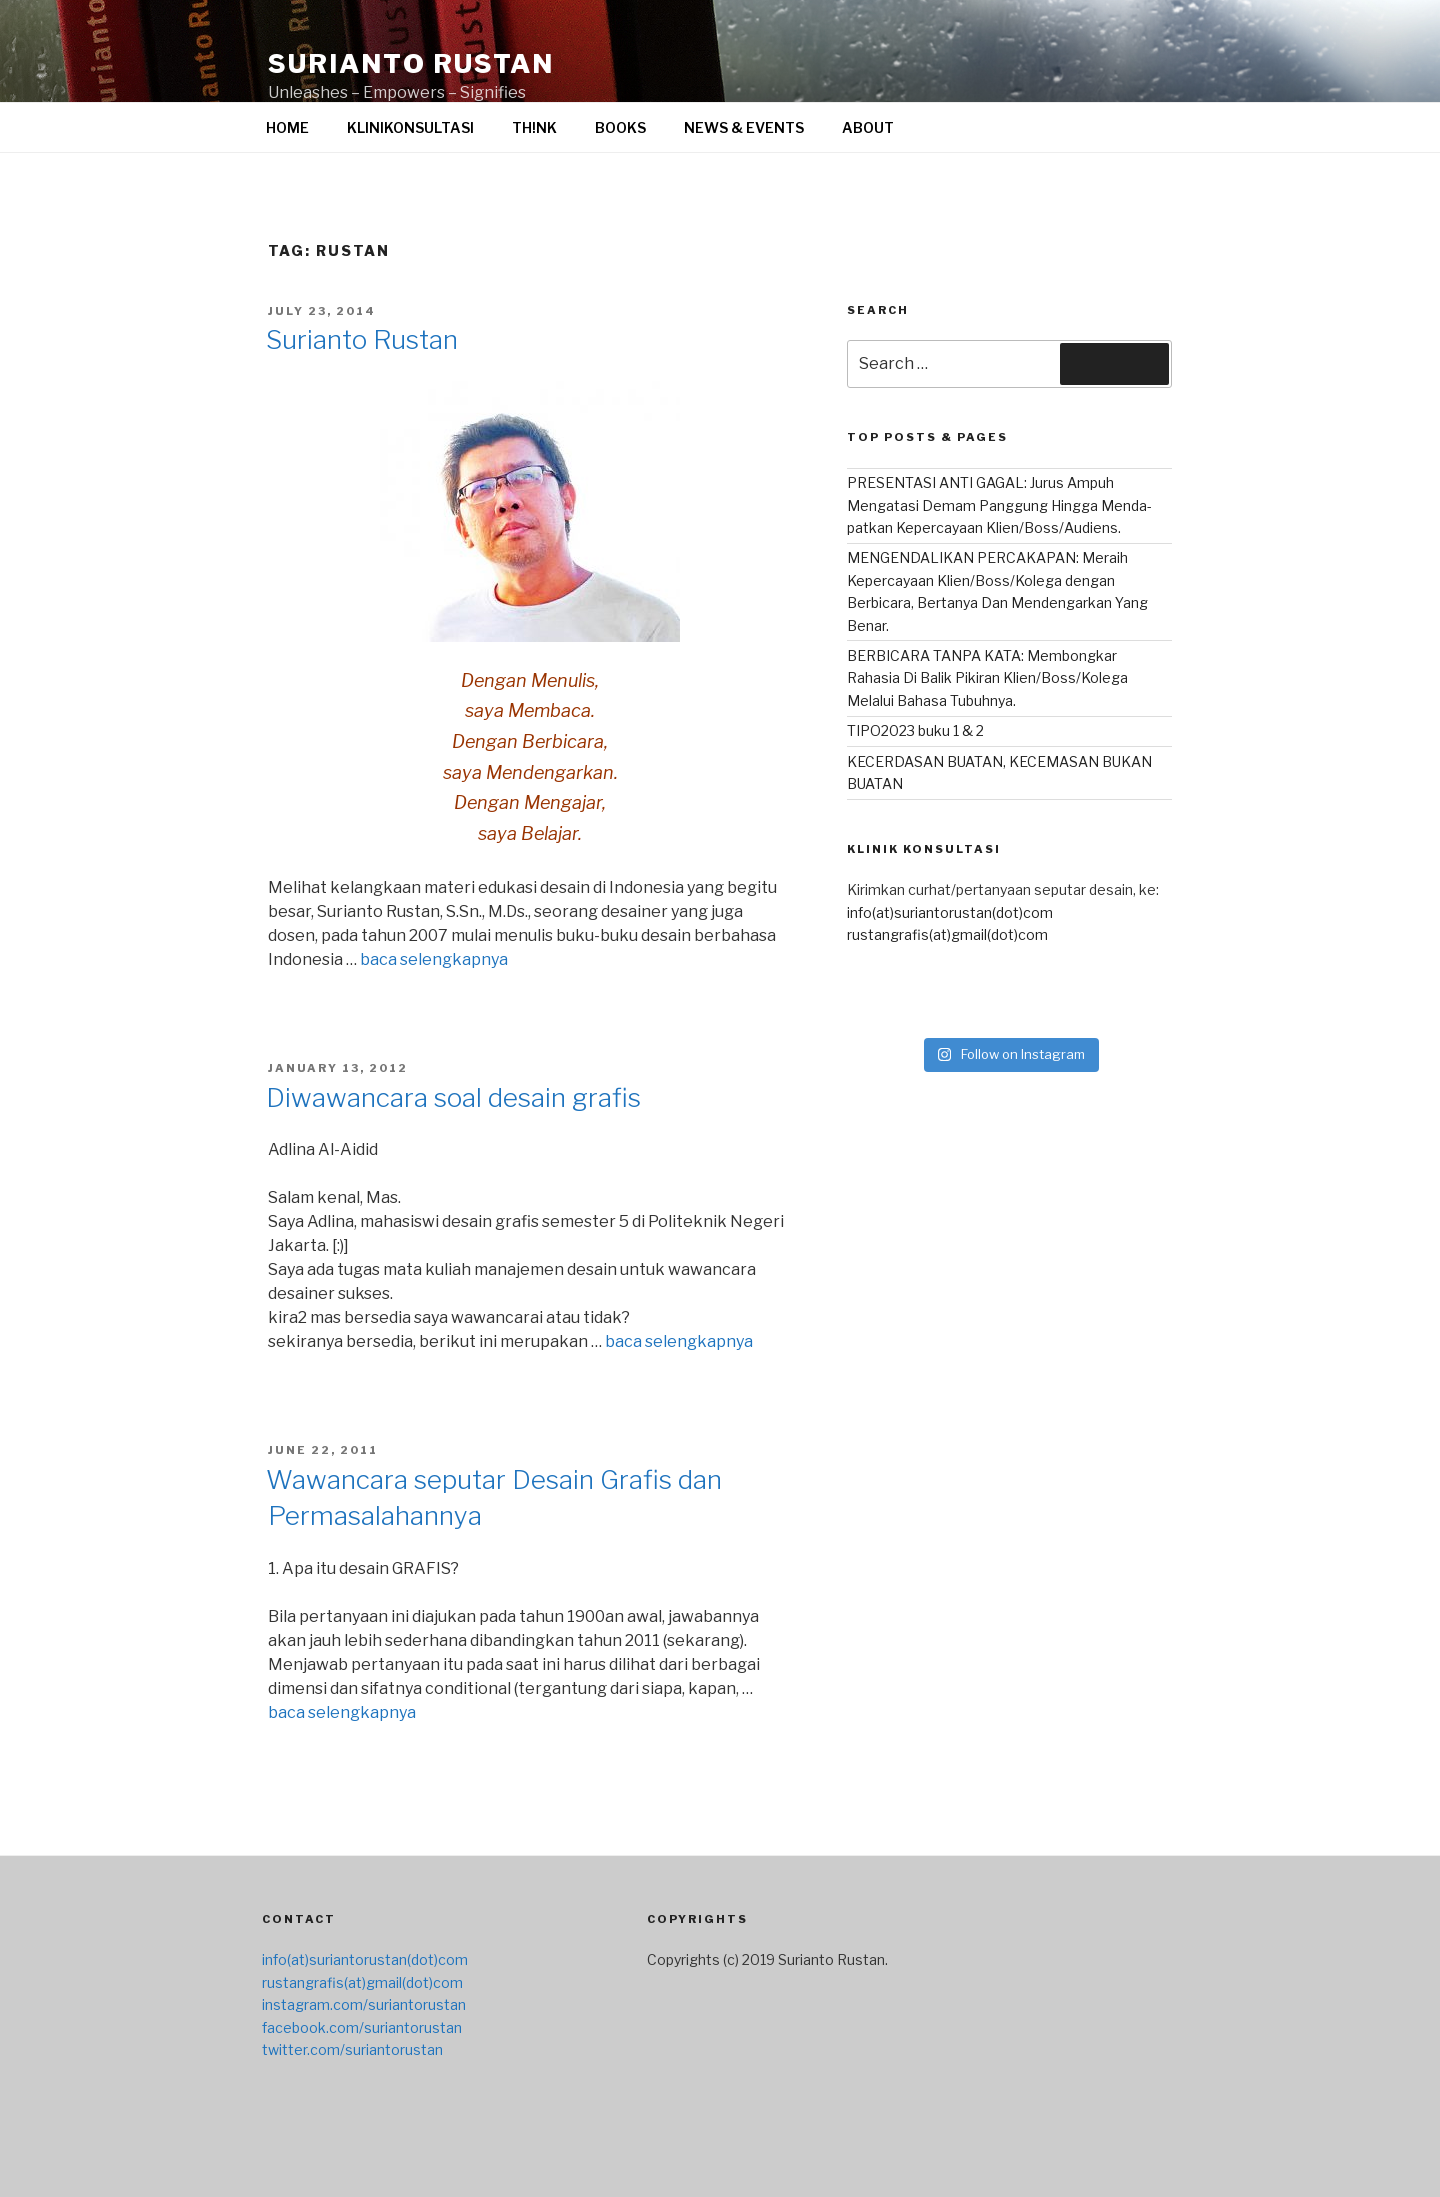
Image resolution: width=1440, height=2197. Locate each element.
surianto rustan (411, 63)
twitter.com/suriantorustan (352, 2049)
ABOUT (868, 127)
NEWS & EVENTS (744, 127)
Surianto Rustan (362, 339)
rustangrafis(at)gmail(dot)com (947, 934)
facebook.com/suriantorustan (362, 2027)
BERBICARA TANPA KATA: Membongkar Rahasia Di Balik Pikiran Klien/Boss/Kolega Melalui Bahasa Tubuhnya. (987, 678)
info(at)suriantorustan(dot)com (950, 912)
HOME (287, 127)
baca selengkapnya (434, 959)
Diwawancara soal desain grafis (453, 1097)
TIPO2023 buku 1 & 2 (915, 730)
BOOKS (620, 127)
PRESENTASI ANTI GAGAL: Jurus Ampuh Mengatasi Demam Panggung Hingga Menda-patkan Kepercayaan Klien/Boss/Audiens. (999, 505)
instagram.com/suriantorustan (364, 2004)
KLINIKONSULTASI (410, 127)
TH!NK (534, 127)
